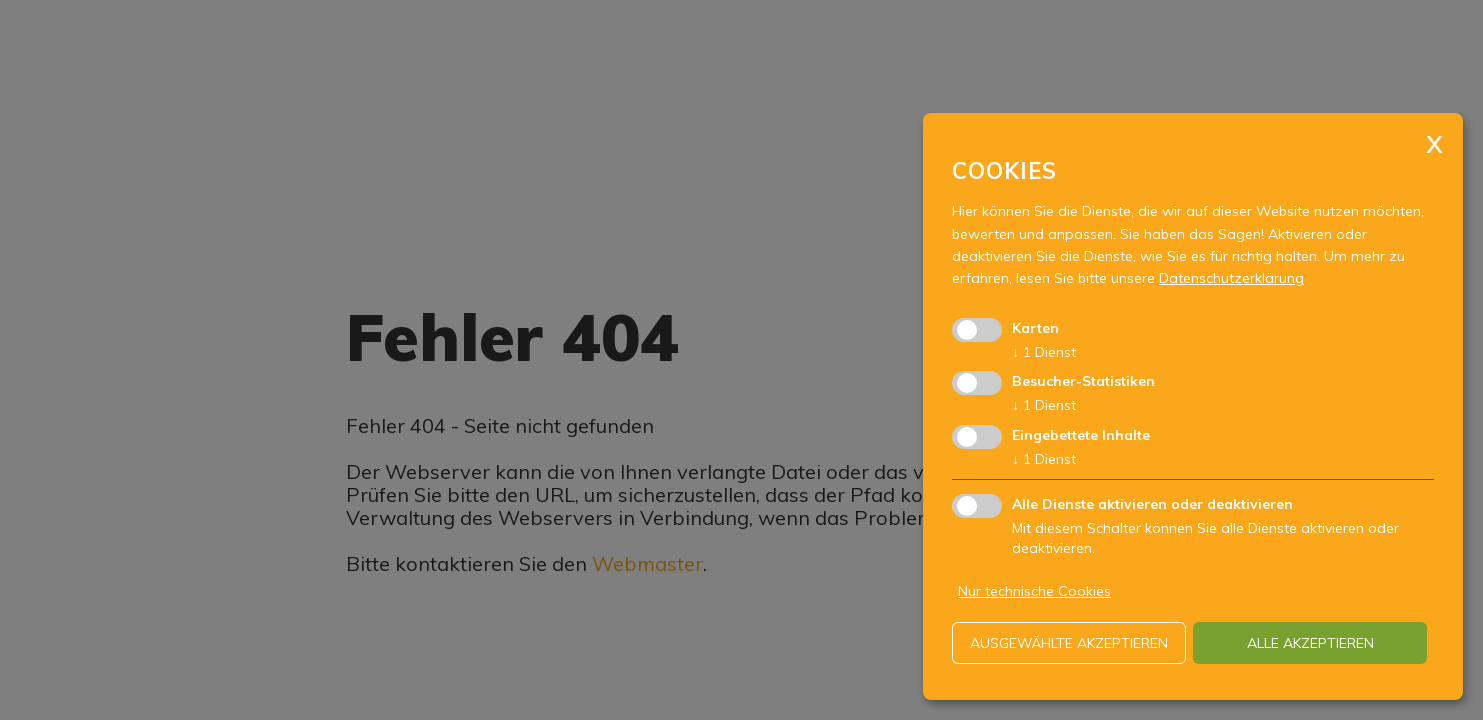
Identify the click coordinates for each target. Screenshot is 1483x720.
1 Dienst (1044, 352)
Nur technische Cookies (1034, 591)
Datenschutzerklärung (1231, 278)
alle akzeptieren (1310, 643)
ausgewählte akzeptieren (1069, 643)
